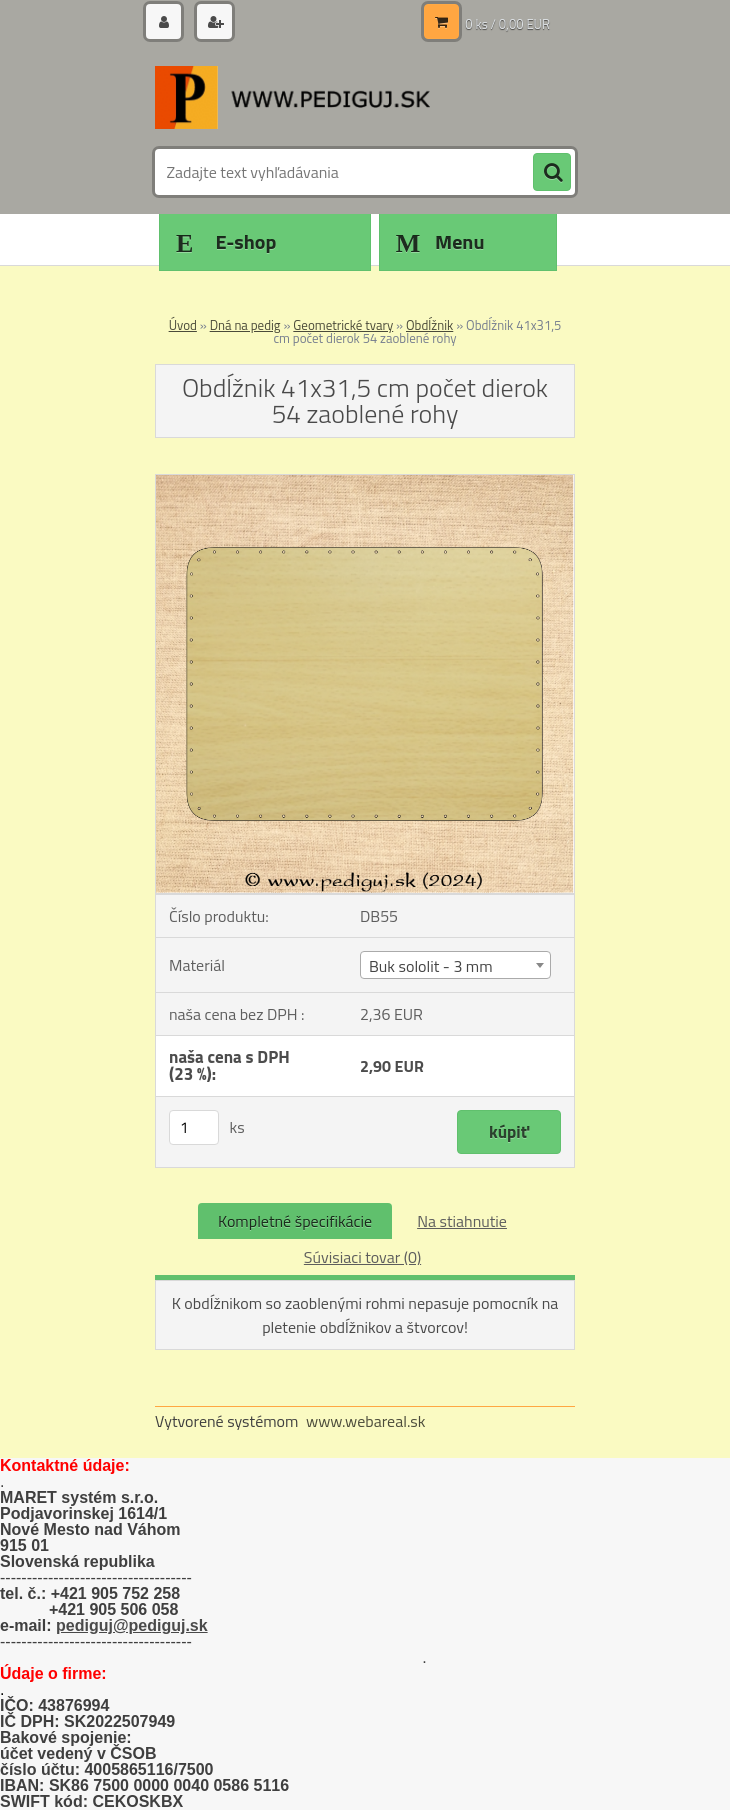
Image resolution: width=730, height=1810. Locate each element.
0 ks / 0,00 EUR (507, 24)
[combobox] (455, 965)
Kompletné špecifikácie (295, 1221)
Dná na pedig (245, 325)
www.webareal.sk (366, 1421)
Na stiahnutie (462, 1221)
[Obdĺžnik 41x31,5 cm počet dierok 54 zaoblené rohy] (365, 483)
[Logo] (292, 97)
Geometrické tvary (343, 325)
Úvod (183, 325)
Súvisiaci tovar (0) (362, 1257)
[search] (552, 173)
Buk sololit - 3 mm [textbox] (431, 966)
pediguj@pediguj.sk (132, 1625)
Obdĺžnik (429, 325)
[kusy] (194, 1127)
